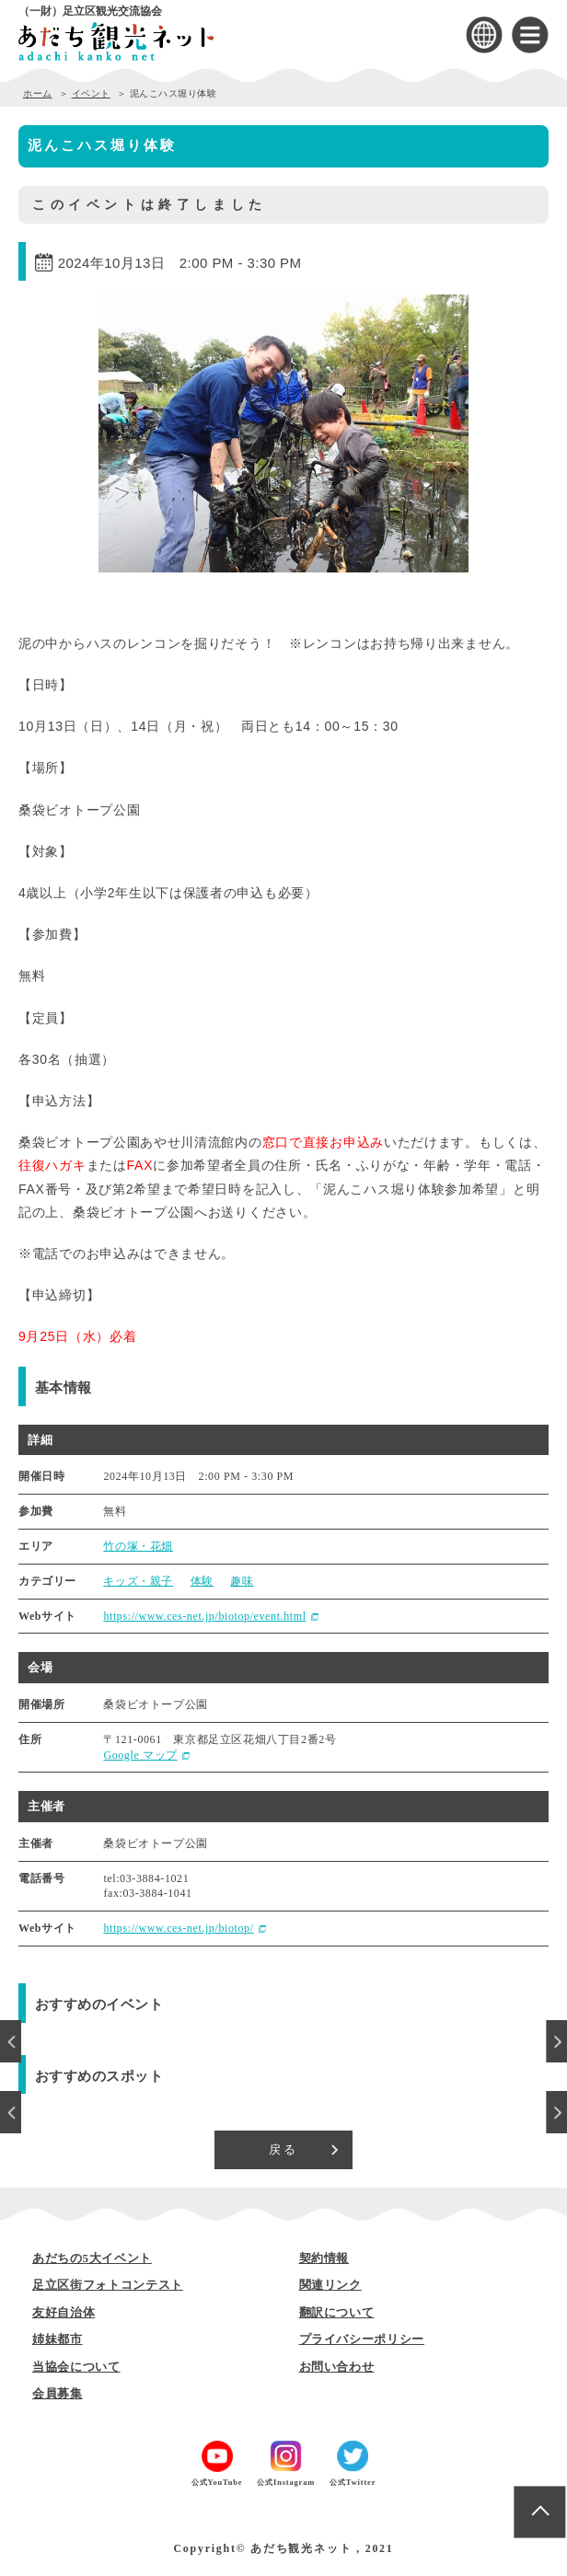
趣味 (241, 1581)
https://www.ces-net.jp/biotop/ (178, 1928)
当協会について (76, 2367)
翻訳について (337, 2312)
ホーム (37, 93)
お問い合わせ (337, 2367)
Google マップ (140, 1755)
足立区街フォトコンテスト (107, 2285)
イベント (91, 93)
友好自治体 (63, 2312)
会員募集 (57, 2393)
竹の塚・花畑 (138, 1546)
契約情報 (324, 2258)
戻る (283, 2149)
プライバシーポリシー (362, 2339)
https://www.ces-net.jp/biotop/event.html (204, 1616)
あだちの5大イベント (92, 2258)
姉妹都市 (57, 2339)
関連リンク (330, 2285)
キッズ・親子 (138, 1581)
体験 (202, 1581)
